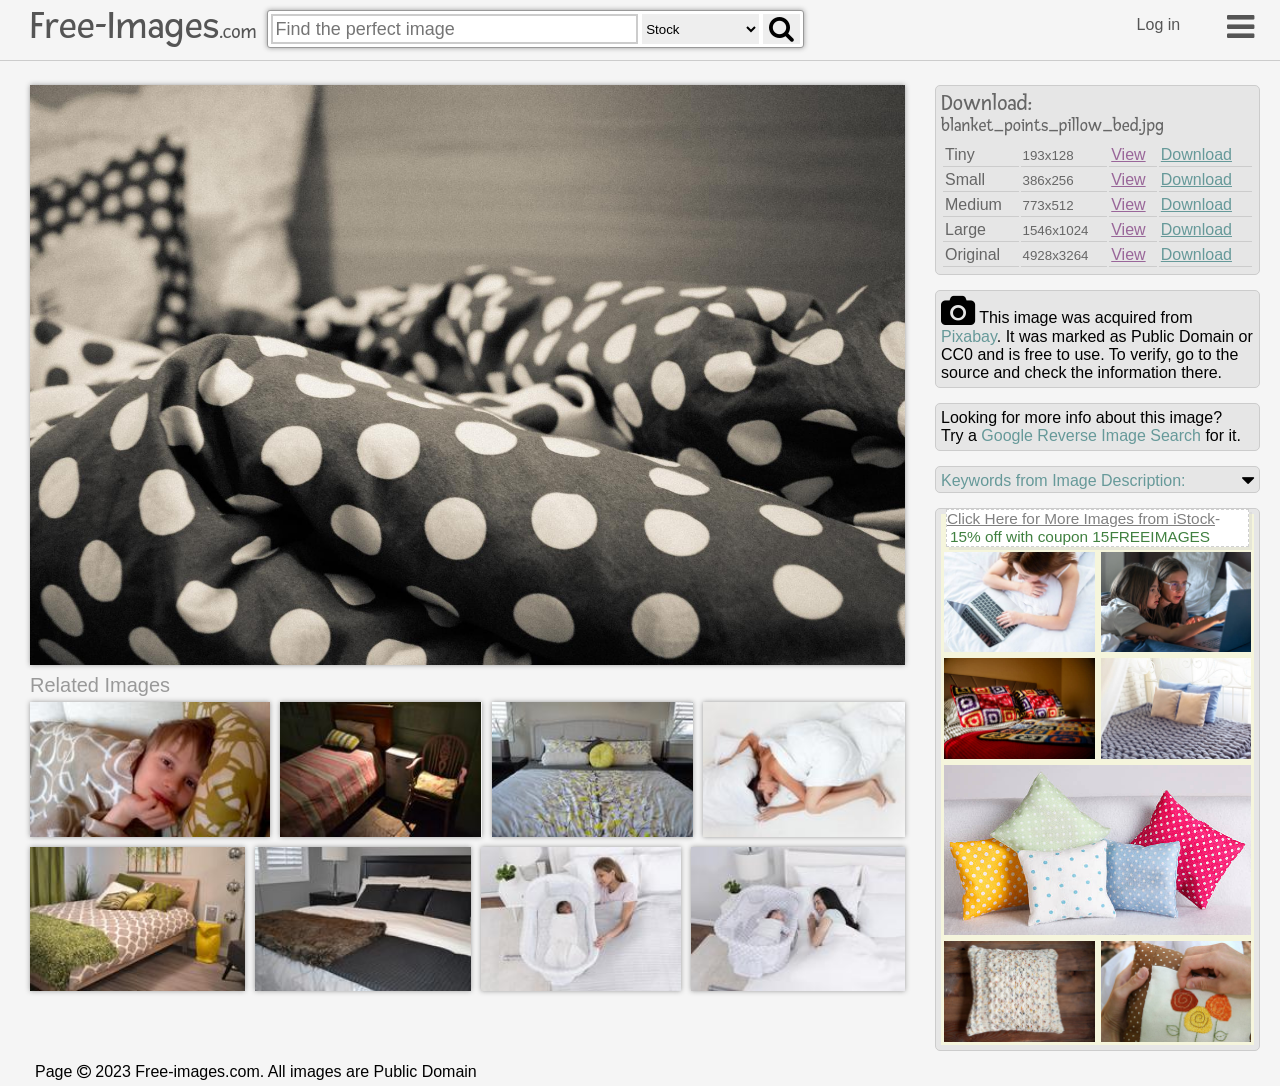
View (1128, 154)
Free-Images (143, 26)
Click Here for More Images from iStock (1081, 518)
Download (1196, 154)
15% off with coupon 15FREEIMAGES (1080, 536)
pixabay (969, 336)
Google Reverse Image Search (1091, 435)
